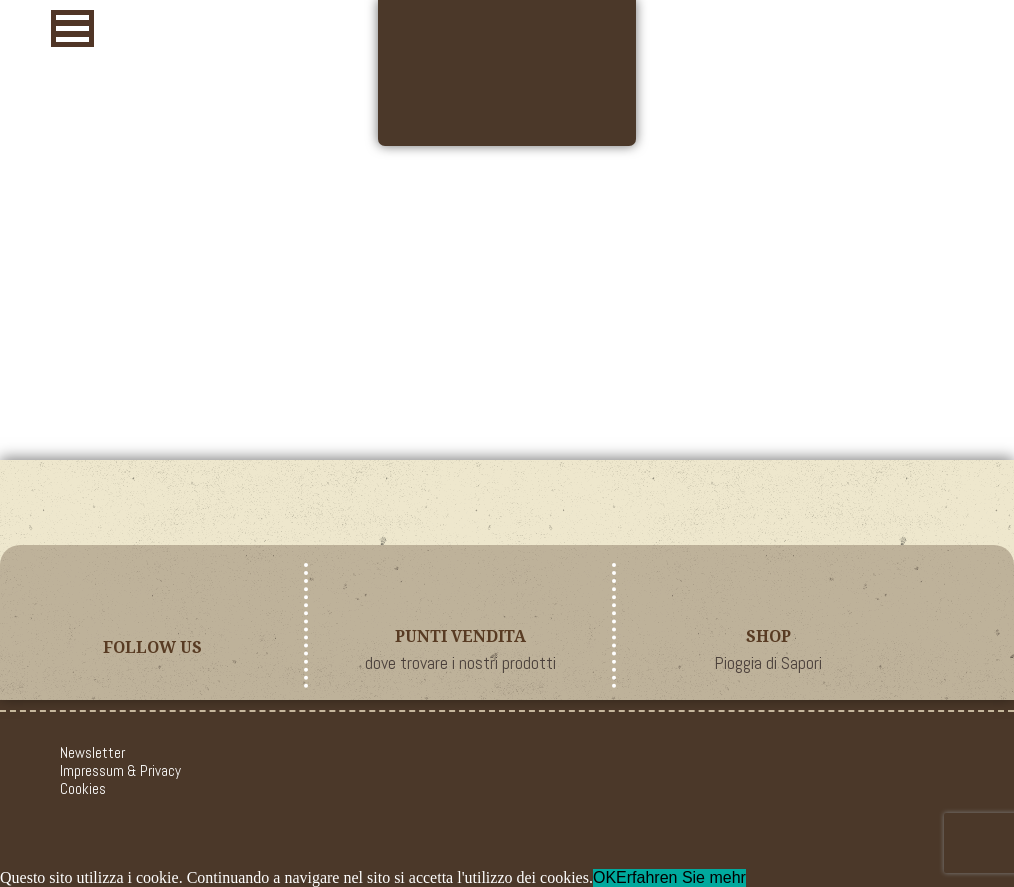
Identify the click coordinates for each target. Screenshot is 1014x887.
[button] (72, 28)
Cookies (83, 788)
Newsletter (92, 752)
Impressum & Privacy (120, 770)
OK (604, 877)
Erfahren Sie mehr (681, 877)
